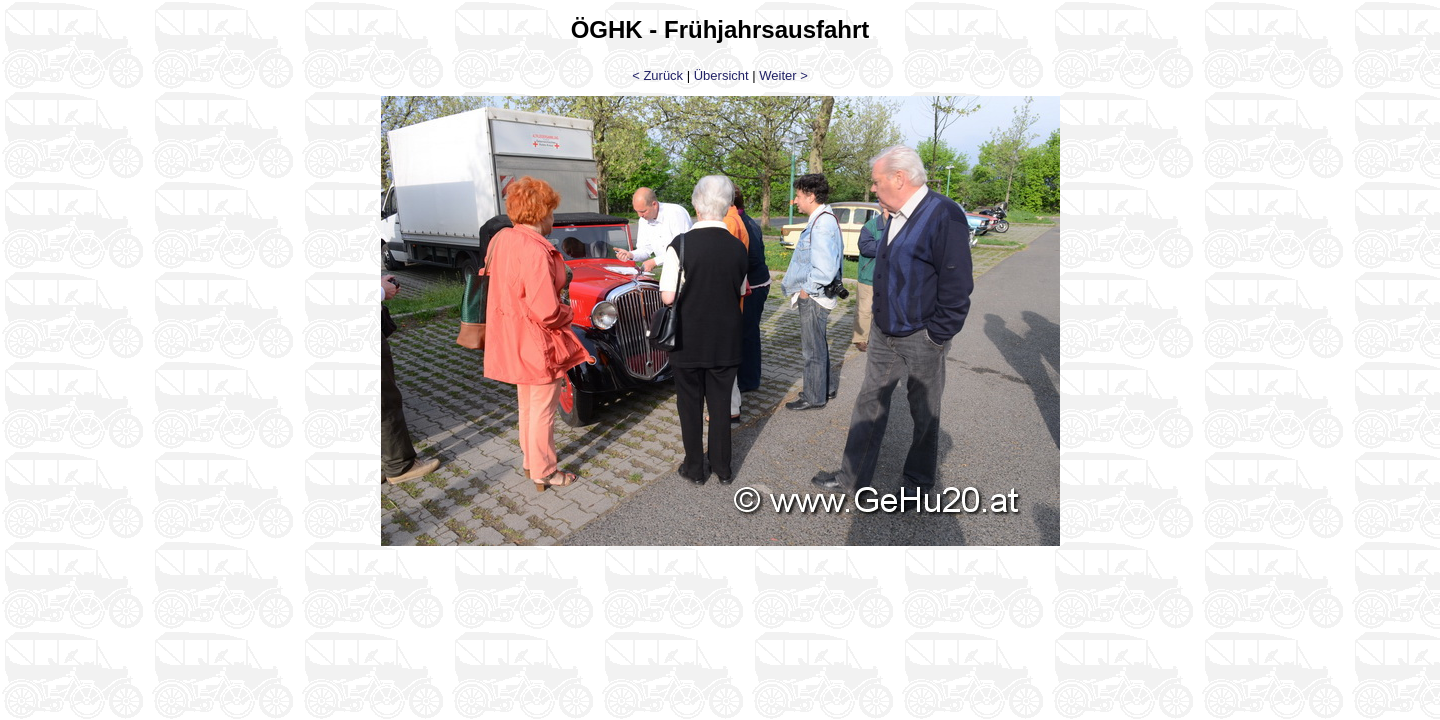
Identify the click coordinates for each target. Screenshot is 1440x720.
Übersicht (721, 75)
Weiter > (783, 75)
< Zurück (657, 75)
